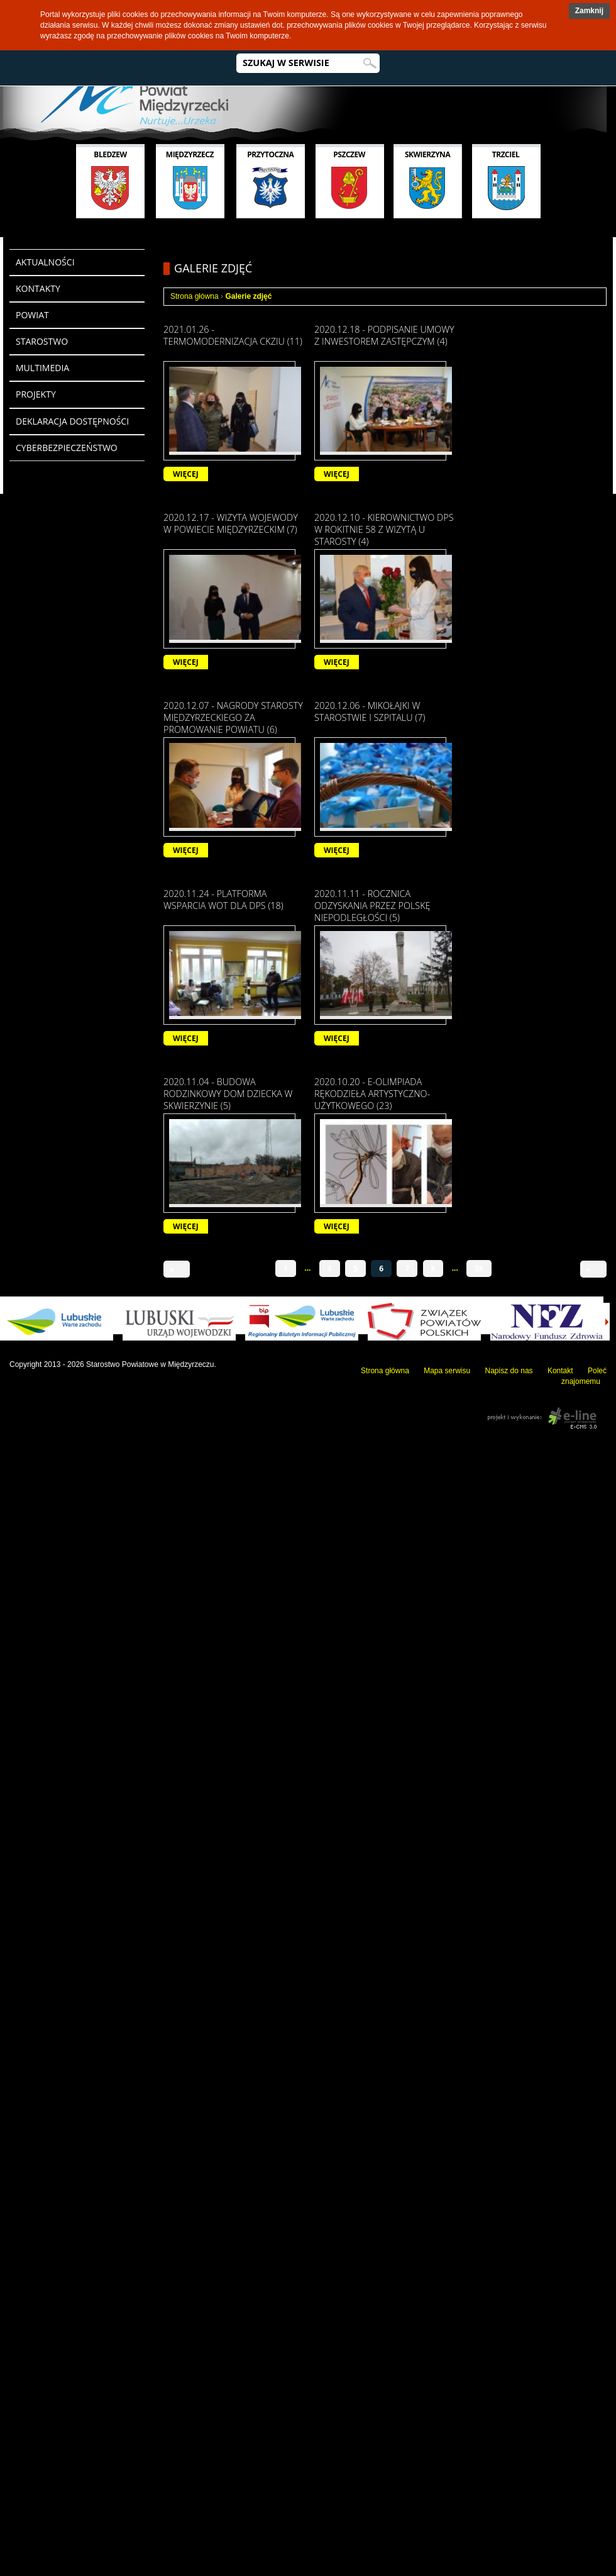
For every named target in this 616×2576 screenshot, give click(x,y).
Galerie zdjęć (248, 296)
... (307, 1268)
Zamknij (589, 10)
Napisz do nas (509, 1370)
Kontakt (560, 1370)
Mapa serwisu (447, 1370)
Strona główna (194, 296)
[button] (589, 11)
